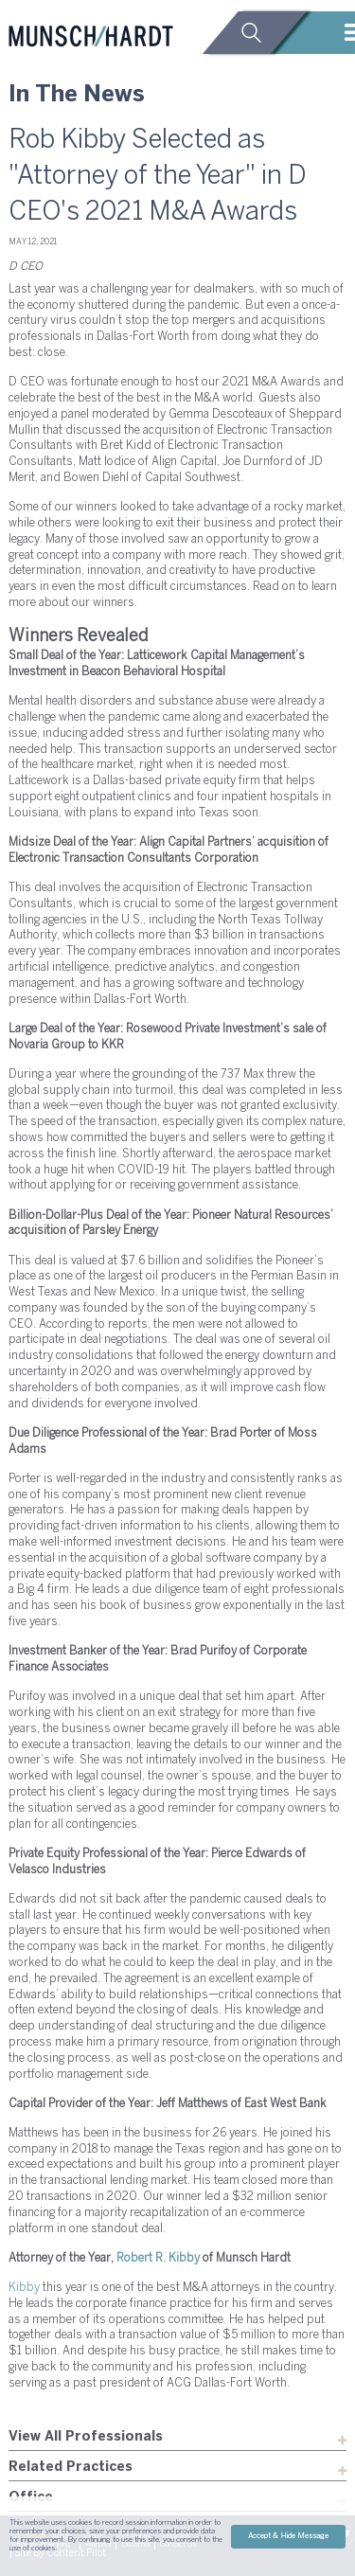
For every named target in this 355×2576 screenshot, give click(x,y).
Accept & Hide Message (288, 2536)
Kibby (24, 2287)
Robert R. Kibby (159, 2258)
